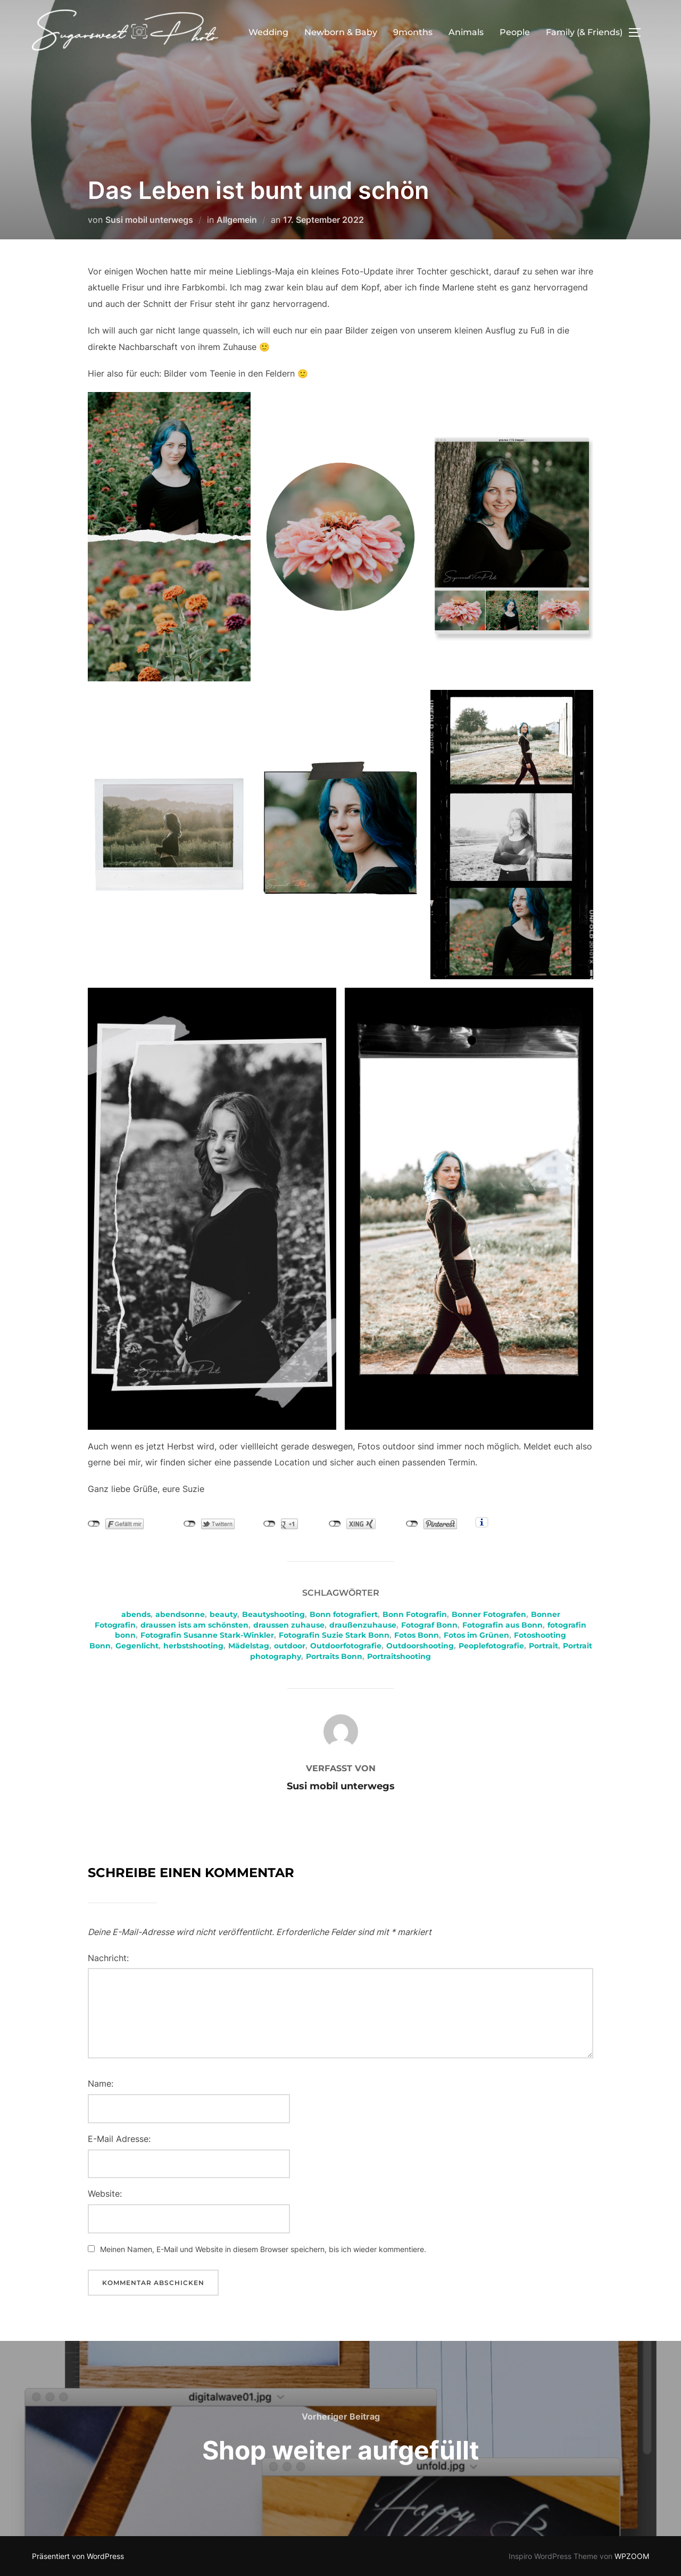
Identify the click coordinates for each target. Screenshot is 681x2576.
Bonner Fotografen (489, 1614)
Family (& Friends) (584, 32)
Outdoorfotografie (345, 1645)
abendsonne (180, 1614)
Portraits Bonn (334, 1656)
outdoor (289, 1645)
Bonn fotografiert (344, 1614)
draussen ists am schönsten (194, 1625)
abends (136, 1614)
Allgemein (237, 219)
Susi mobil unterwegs (149, 219)
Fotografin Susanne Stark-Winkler (207, 1635)
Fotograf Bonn (429, 1625)
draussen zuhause (289, 1625)
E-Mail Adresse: (119, 2138)
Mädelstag (248, 1645)
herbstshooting (193, 1645)
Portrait (543, 1645)
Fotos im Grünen (476, 1635)
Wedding (268, 32)
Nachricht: (108, 1958)
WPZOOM (631, 2556)
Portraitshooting (399, 1656)
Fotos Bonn (416, 1635)
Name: (100, 2083)
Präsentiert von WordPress (78, 2556)
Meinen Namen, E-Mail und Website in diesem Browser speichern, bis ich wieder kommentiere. (263, 2249)
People (515, 32)
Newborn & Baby (340, 32)
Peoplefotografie (491, 1645)
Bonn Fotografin (415, 1614)
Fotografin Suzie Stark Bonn (334, 1635)
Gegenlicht (137, 1645)
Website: (105, 2193)
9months (413, 32)
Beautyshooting (273, 1614)
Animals (466, 32)
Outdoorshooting (420, 1645)
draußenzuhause (362, 1625)
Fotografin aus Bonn (502, 1625)
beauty (223, 1614)
